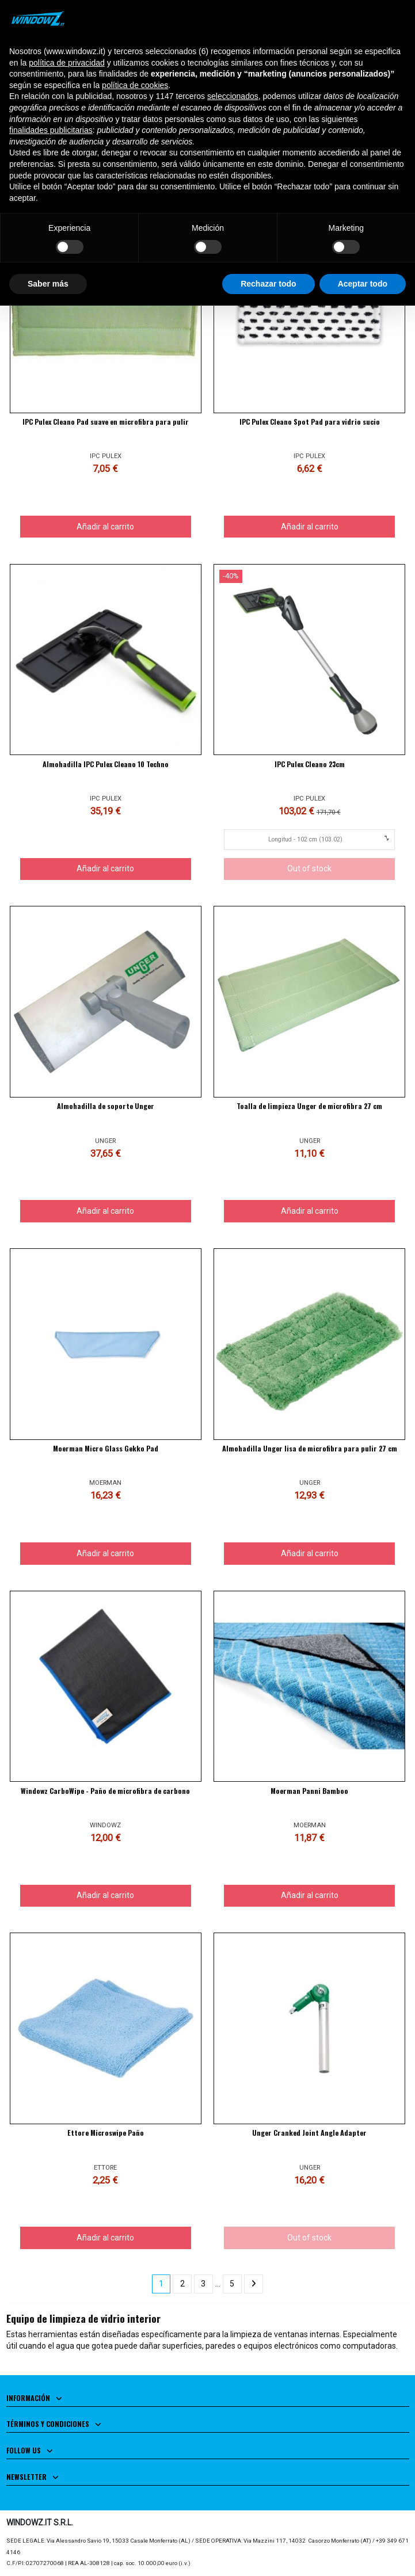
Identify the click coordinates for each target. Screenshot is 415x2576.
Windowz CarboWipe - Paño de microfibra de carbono (105, 1790)
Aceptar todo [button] (362, 283)
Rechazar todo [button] (268, 283)
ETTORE (105, 2167)
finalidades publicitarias (51, 130)
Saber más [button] (48, 283)
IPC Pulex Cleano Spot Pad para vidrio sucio (309, 421)
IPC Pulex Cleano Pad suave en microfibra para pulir (105, 421)
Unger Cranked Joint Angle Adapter (309, 2132)
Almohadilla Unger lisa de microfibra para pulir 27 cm (309, 1448)
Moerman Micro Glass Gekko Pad (105, 1448)
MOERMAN (105, 1483)
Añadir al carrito (105, 526)
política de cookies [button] (135, 85)
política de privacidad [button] (67, 62)
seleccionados (232, 96)
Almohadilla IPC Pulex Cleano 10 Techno (106, 764)
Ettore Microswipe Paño (105, 2132)
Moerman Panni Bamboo (309, 1790)
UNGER (105, 1141)
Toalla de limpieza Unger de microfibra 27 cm (309, 1105)
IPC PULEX (105, 456)
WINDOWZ (105, 1825)
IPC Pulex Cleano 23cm (310, 764)
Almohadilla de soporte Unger (105, 1105)
